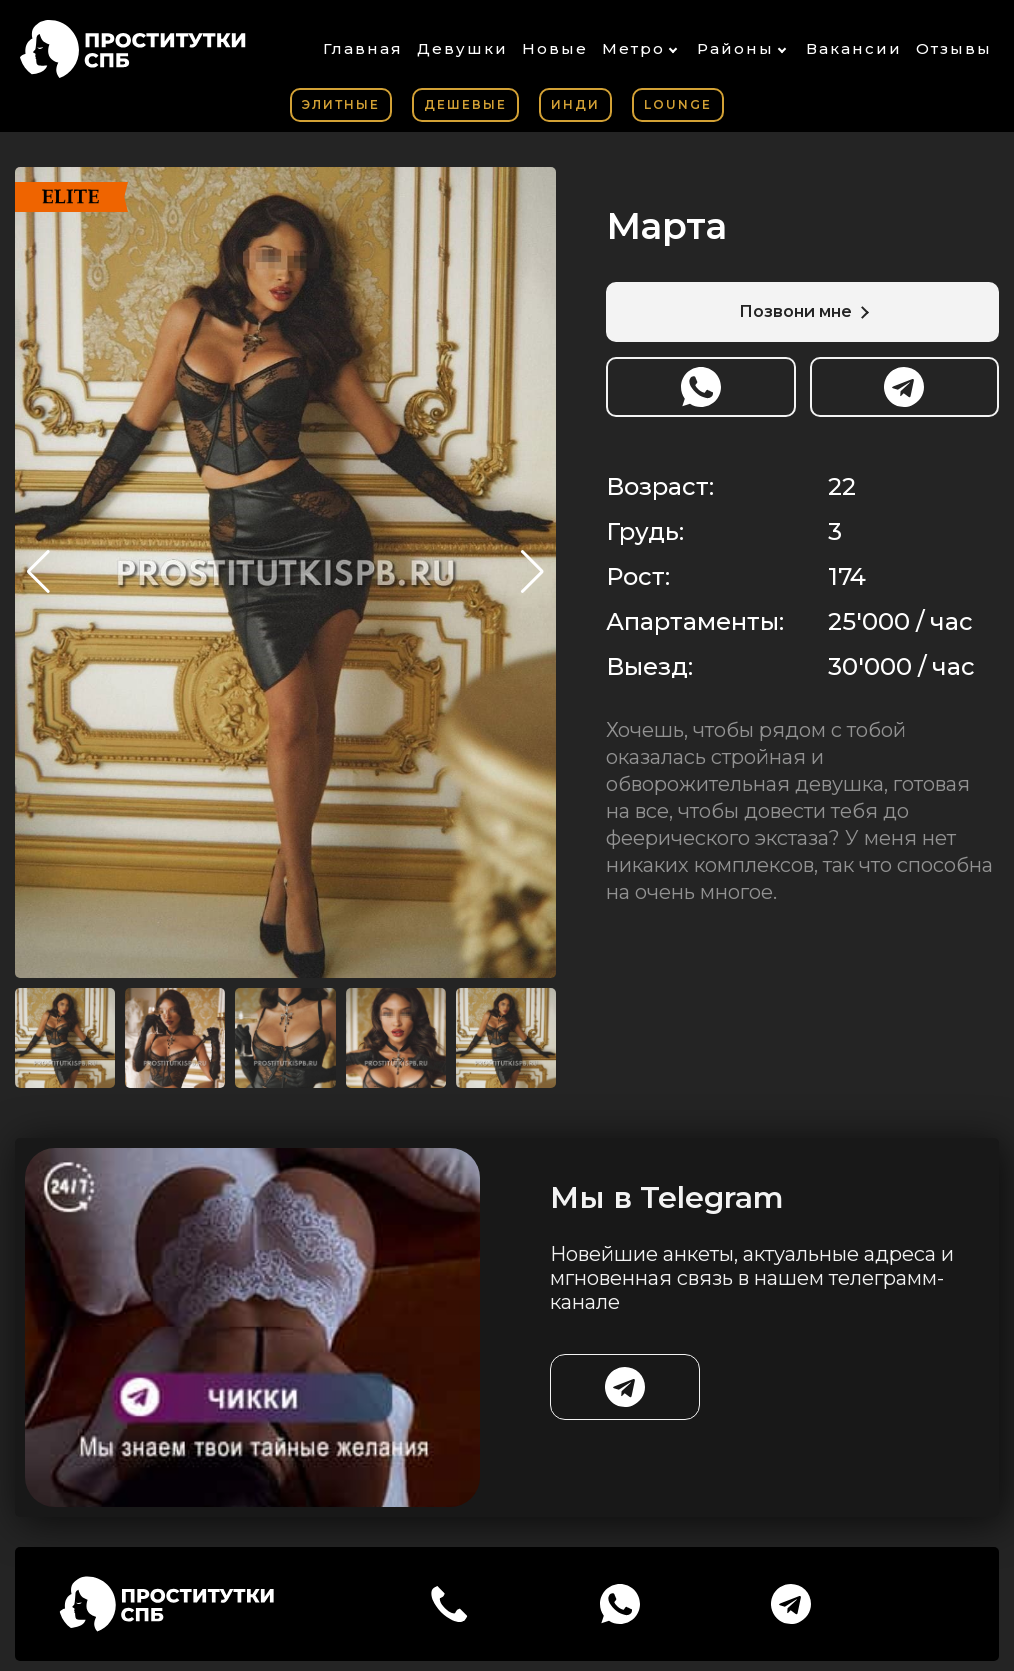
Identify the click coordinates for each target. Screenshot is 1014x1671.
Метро (633, 48)
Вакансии (854, 48)
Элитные (341, 104)
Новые (555, 48)
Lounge (678, 104)
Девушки (462, 48)
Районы (735, 48)
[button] (532, 572)
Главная (363, 48)
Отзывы (954, 48)
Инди (575, 104)
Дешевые (465, 104)
